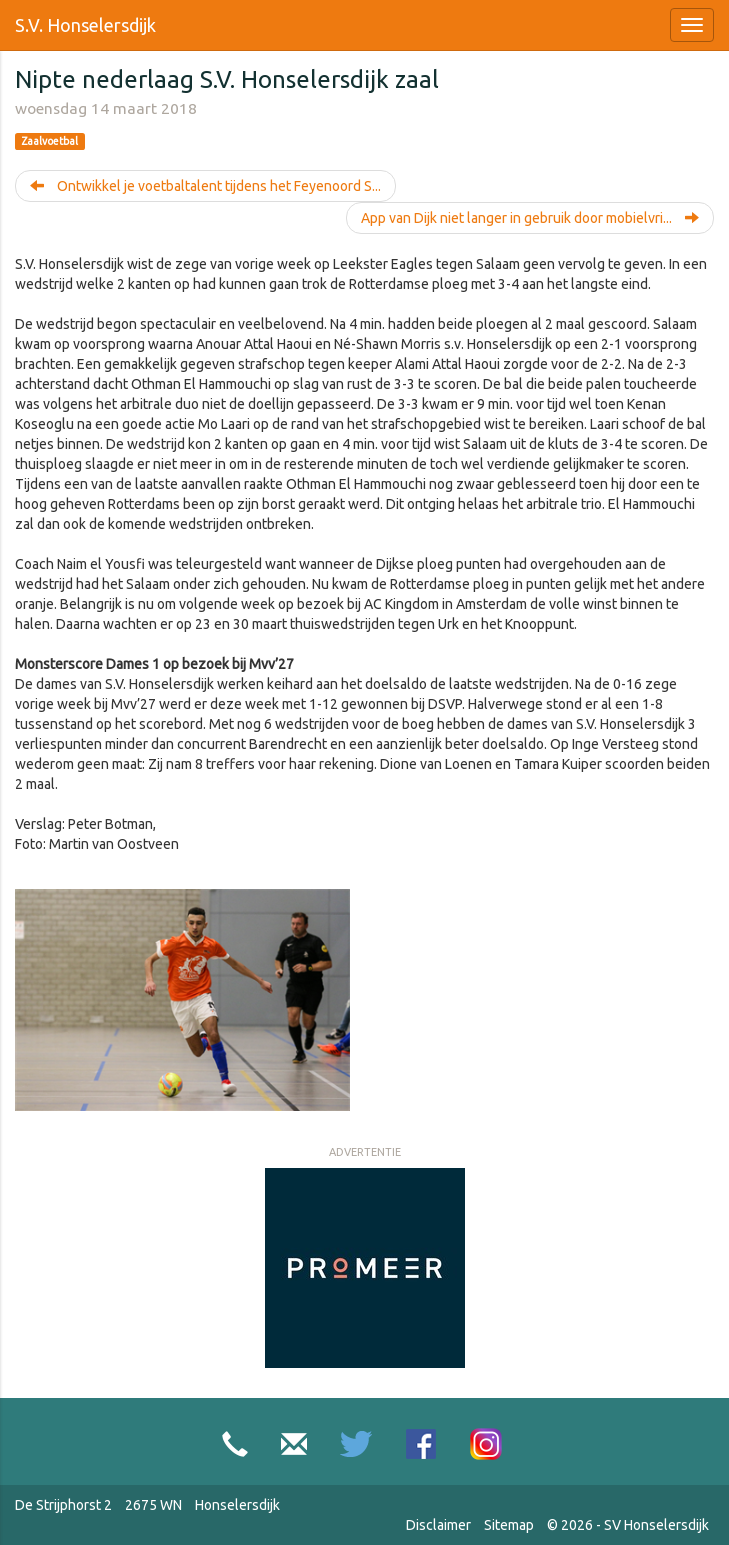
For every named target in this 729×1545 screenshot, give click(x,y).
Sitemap (509, 1525)
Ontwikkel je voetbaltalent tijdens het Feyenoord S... (205, 186)
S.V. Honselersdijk (85, 25)
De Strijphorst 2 (63, 1505)
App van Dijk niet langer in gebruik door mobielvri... (530, 218)
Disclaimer (438, 1525)
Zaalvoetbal (49, 141)
